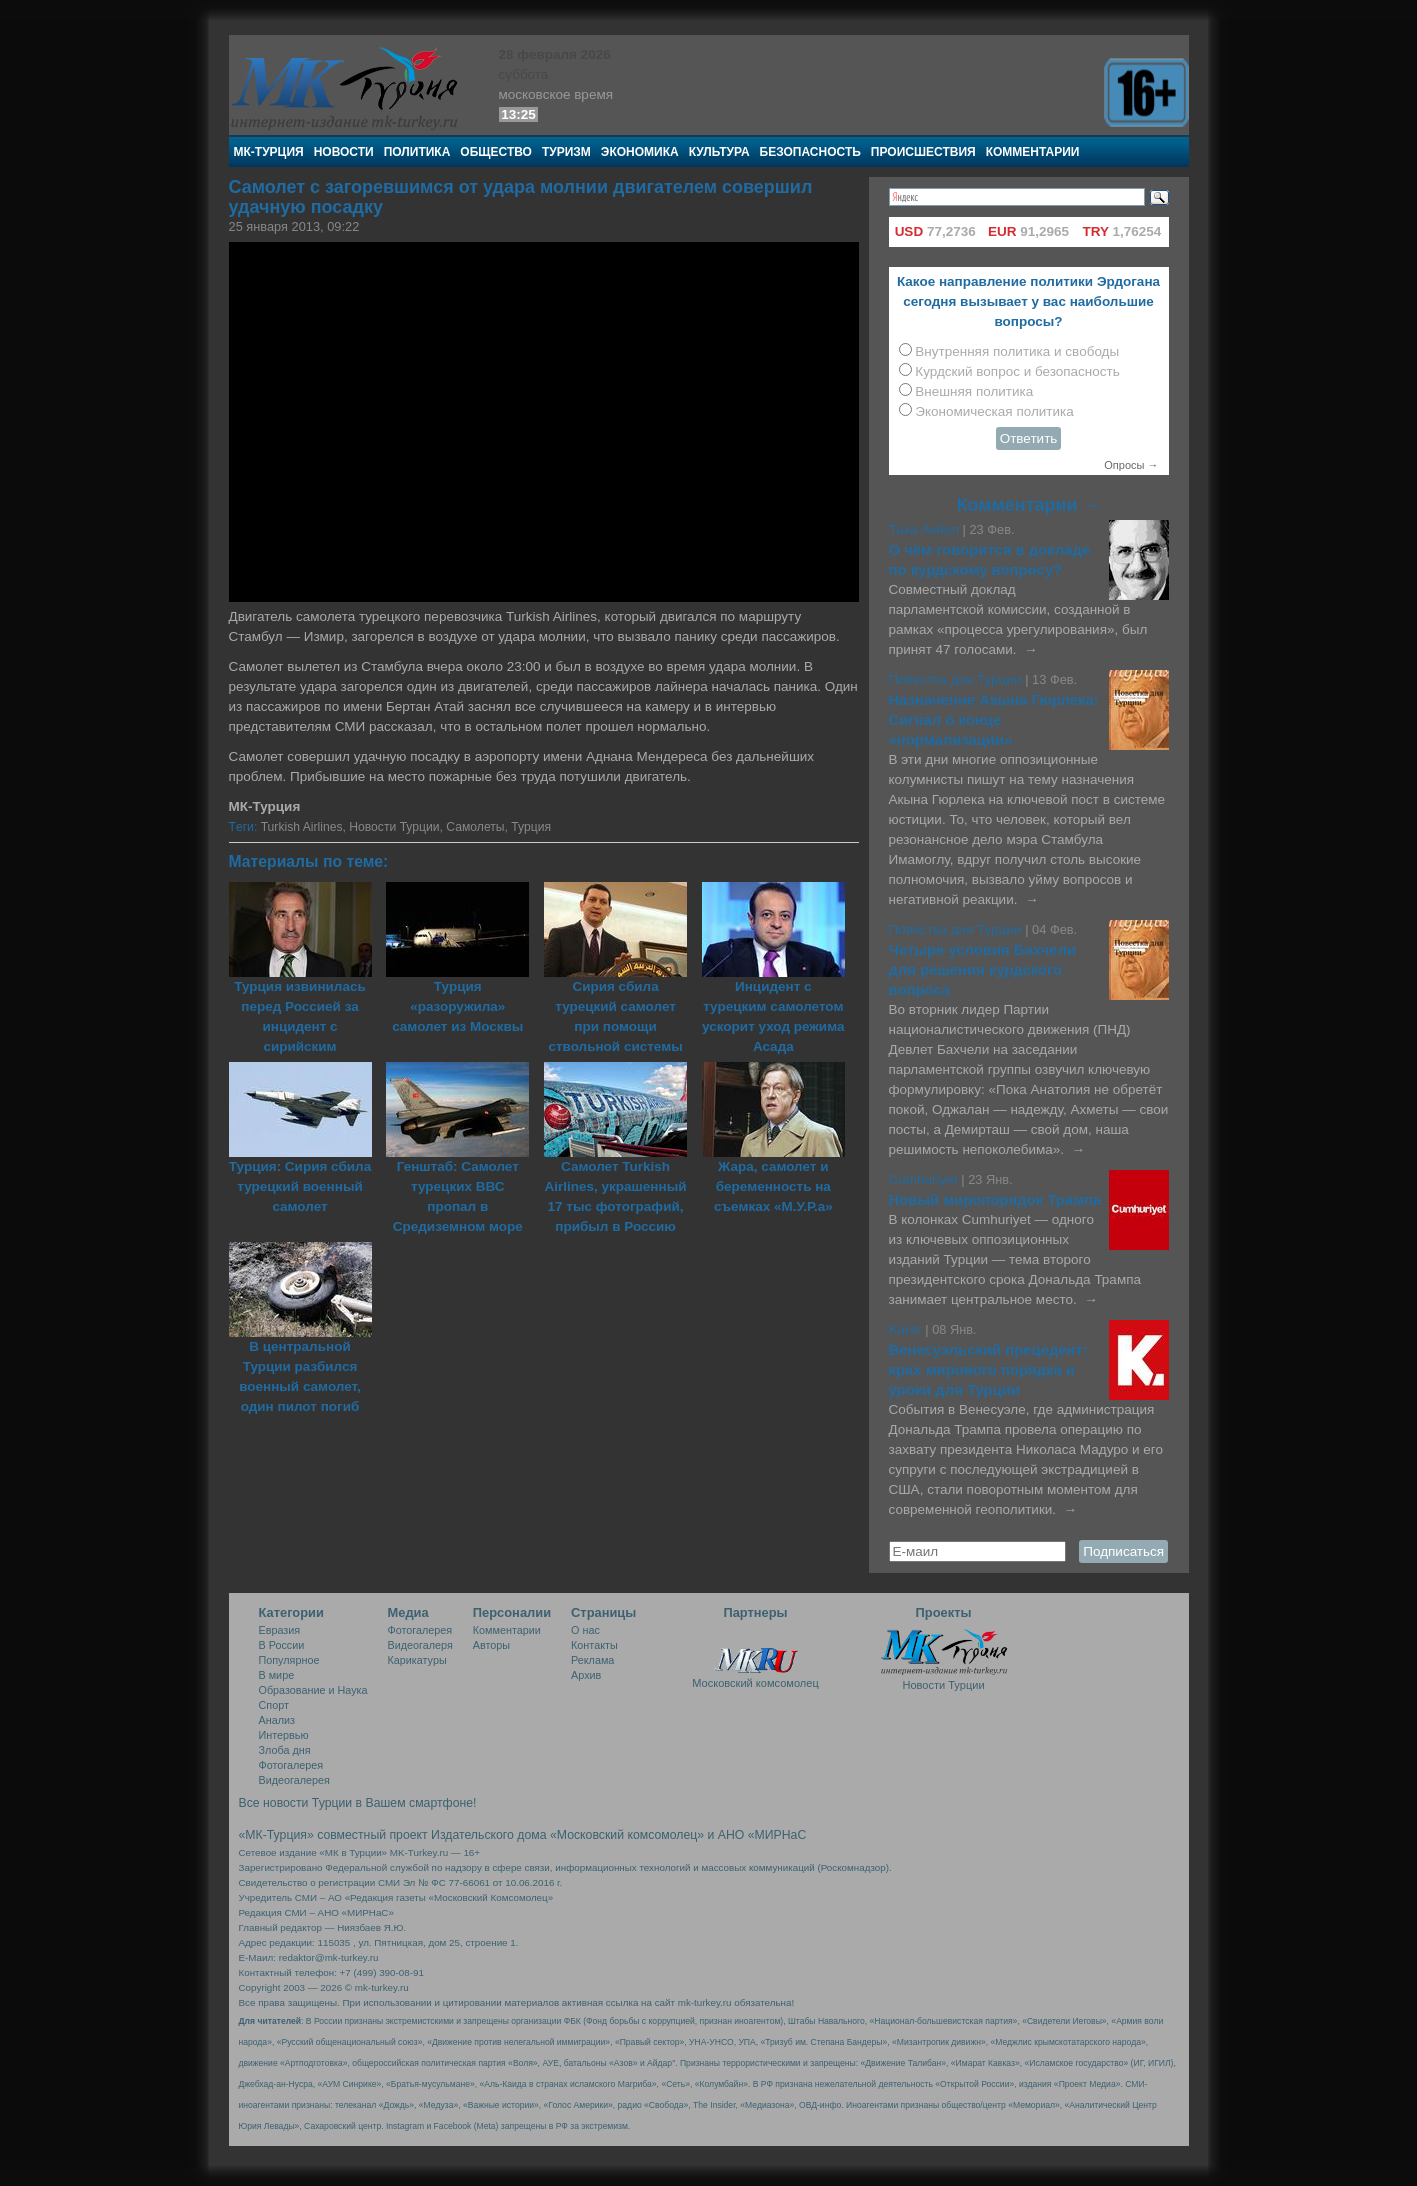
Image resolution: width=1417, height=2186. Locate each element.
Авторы (491, 1645)
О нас (585, 1630)
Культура (719, 152)
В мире (277, 1675)
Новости (344, 152)
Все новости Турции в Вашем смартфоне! (358, 1803)
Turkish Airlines (302, 827)
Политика (417, 152)
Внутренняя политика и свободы (1017, 351)
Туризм (566, 152)
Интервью (284, 1735)
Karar (907, 1329)
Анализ (277, 1720)
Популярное (289, 1660)
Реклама (592, 1660)
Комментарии (1033, 152)
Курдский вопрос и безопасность (1017, 371)
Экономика (640, 152)
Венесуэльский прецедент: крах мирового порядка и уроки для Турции (988, 1370)
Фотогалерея (291, 1765)
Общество (496, 152)
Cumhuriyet (925, 1179)
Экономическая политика (994, 411)
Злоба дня (285, 1750)
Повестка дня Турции (957, 679)
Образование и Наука (313, 1690)
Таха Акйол (924, 529)
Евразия (280, 1630)
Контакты (594, 1645)
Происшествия (923, 152)
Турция (531, 827)
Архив (586, 1675)
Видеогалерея (294, 1780)
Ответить (1029, 438)
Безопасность (810, 152)
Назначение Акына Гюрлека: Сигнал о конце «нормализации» (994, 720)
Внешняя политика (974, 391)
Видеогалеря (420, 1645)
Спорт (274, 1705)
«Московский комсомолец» (627, 1835)
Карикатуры (417, 1660)
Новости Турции (394, 827)
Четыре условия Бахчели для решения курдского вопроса (983, 970)
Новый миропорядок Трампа (995, 1200)
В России (282, 1645)
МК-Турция (269, 152)
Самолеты (475, 827)
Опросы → (1131, 465)
